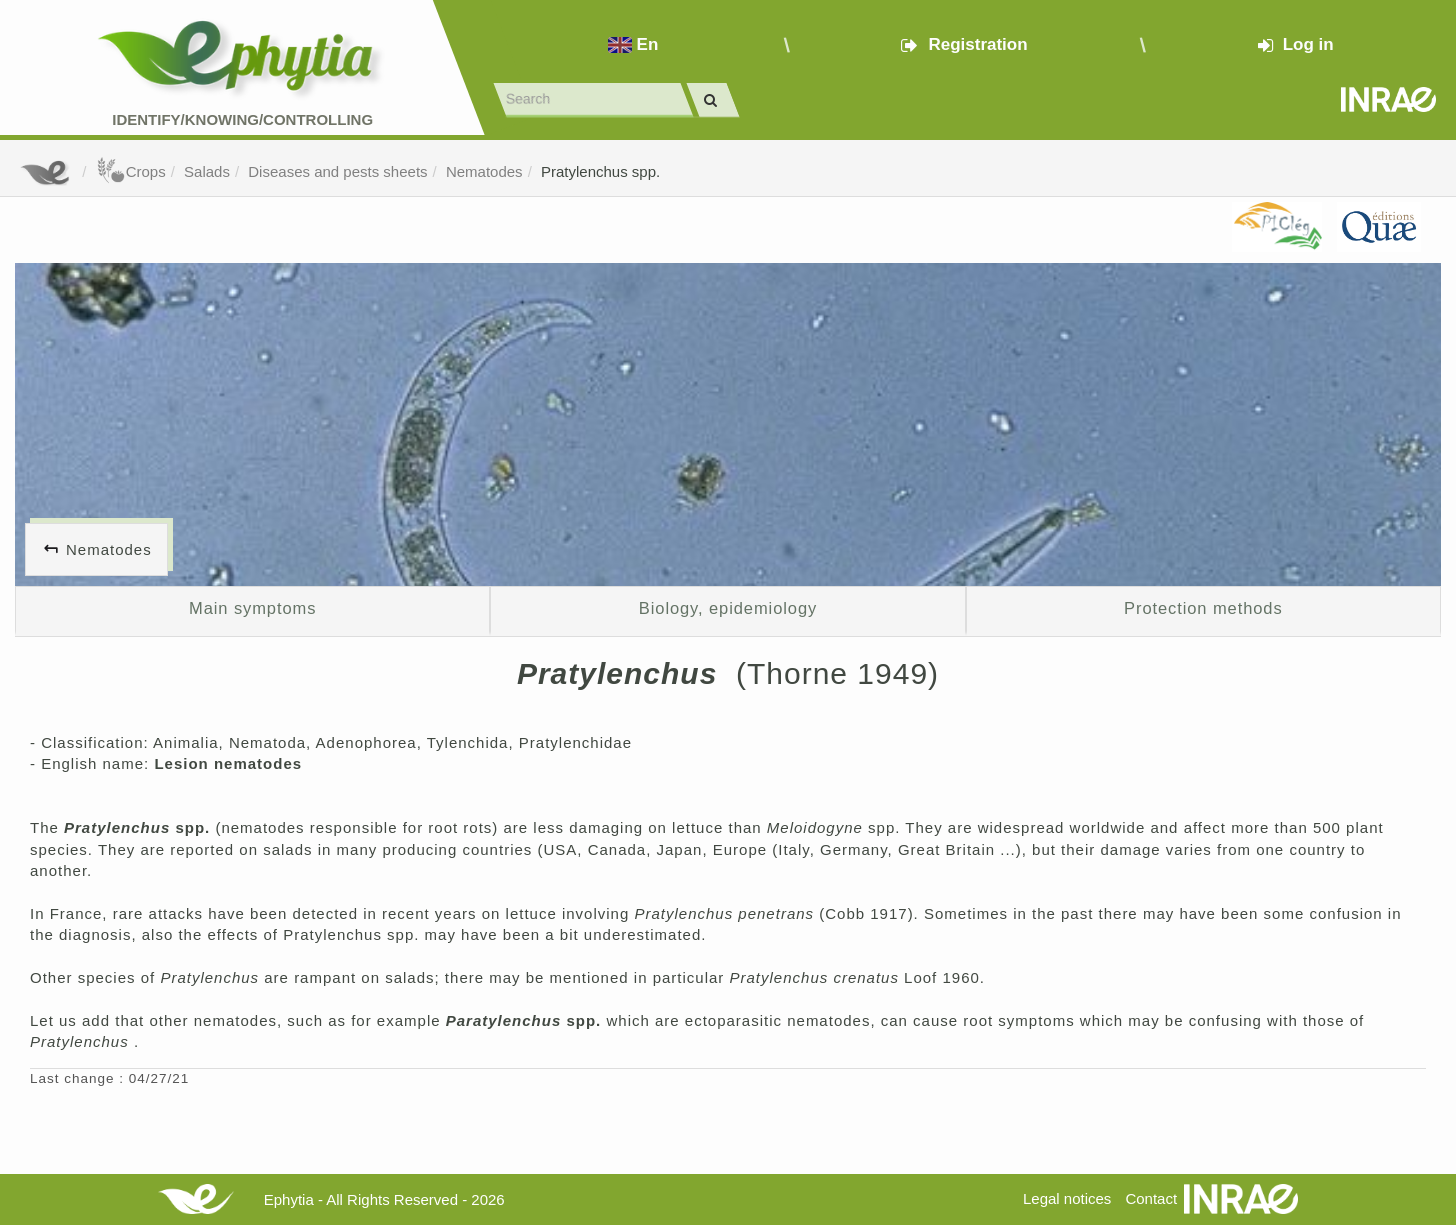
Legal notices (1067, 1198)
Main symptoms (252, 608)
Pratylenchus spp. (600, 171)
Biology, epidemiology (728, 608)
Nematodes (484, 171)
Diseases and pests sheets (337, 171)
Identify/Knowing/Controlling (242, 119)
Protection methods (1203, 608)
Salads (207, 171)
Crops (131, 171)
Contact (1151, 1198)
